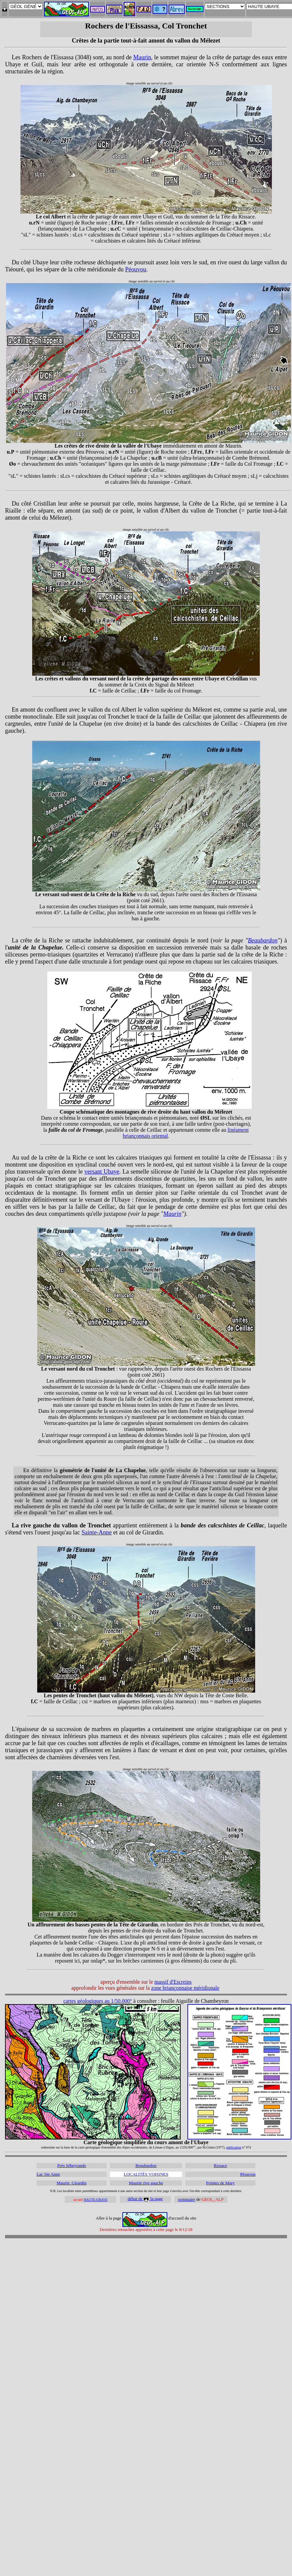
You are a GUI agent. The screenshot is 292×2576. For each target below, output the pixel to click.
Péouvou (135, 269)
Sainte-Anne (96, 1532)
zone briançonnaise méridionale (185, 1988)
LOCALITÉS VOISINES (146, 2174)
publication (233, 2147)
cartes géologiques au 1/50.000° (97, 2001)
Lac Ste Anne (48, 2174)
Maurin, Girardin (71, 2182)
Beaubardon (263, 940)
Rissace (220, 2165)
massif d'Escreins (173, 1982)
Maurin (142, 57)
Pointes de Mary (220, 2182)
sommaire (186, 2199)
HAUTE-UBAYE (96, 2199)
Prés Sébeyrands (71, 2165)
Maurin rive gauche (146, 2182)
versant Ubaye (101, 1171)
